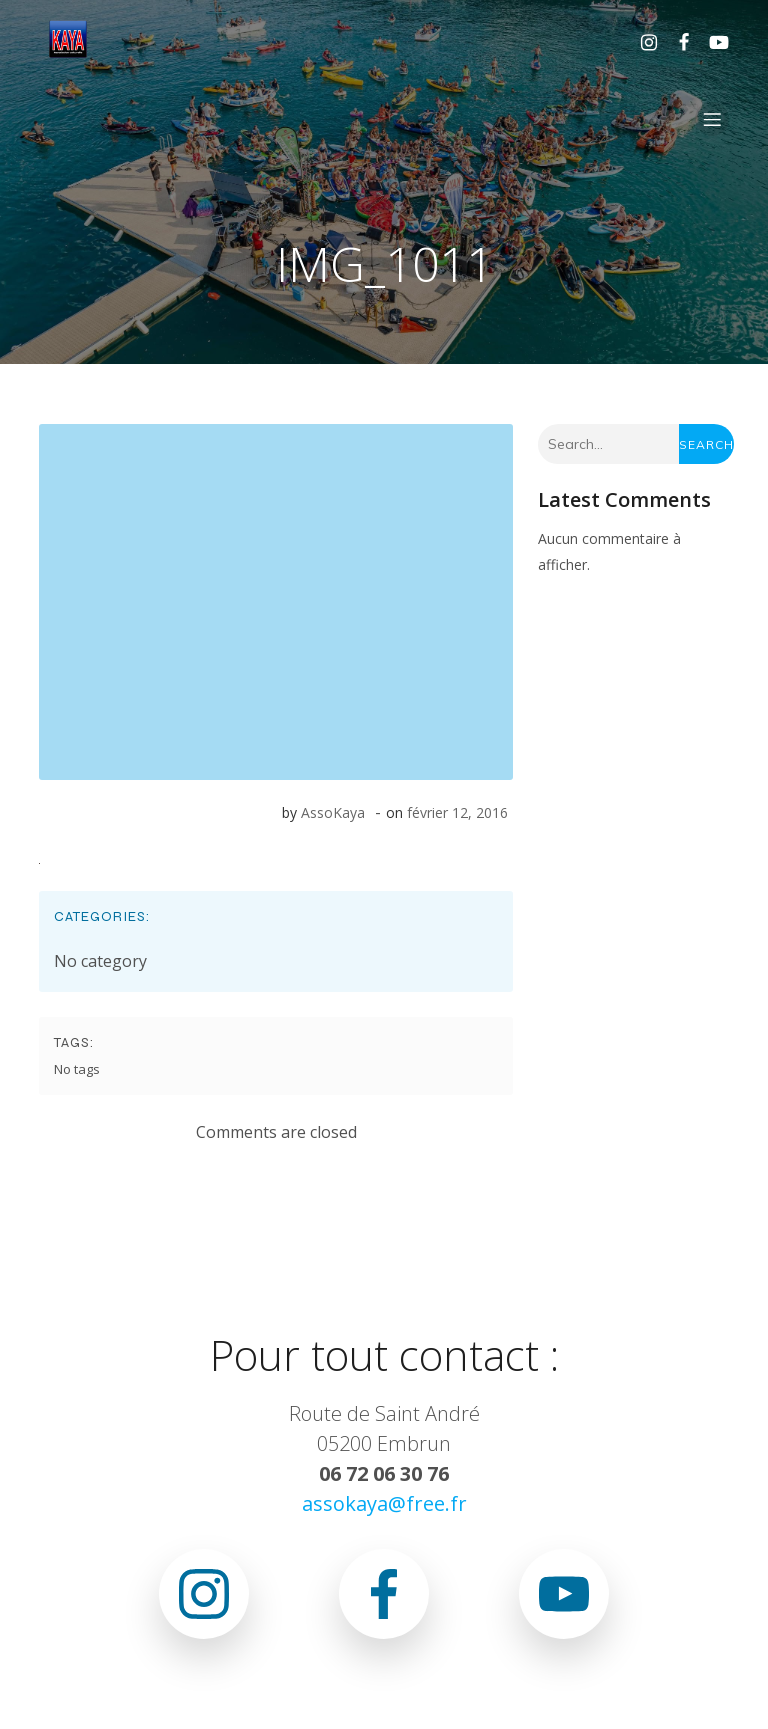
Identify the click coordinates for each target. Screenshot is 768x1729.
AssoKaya (333, 812)
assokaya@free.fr (384, 1503)
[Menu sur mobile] (712, 119)
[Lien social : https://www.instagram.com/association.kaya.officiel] (641, 41)
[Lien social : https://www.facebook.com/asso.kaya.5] (676, 41)
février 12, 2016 (457, 812)
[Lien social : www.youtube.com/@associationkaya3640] (711, 41)
